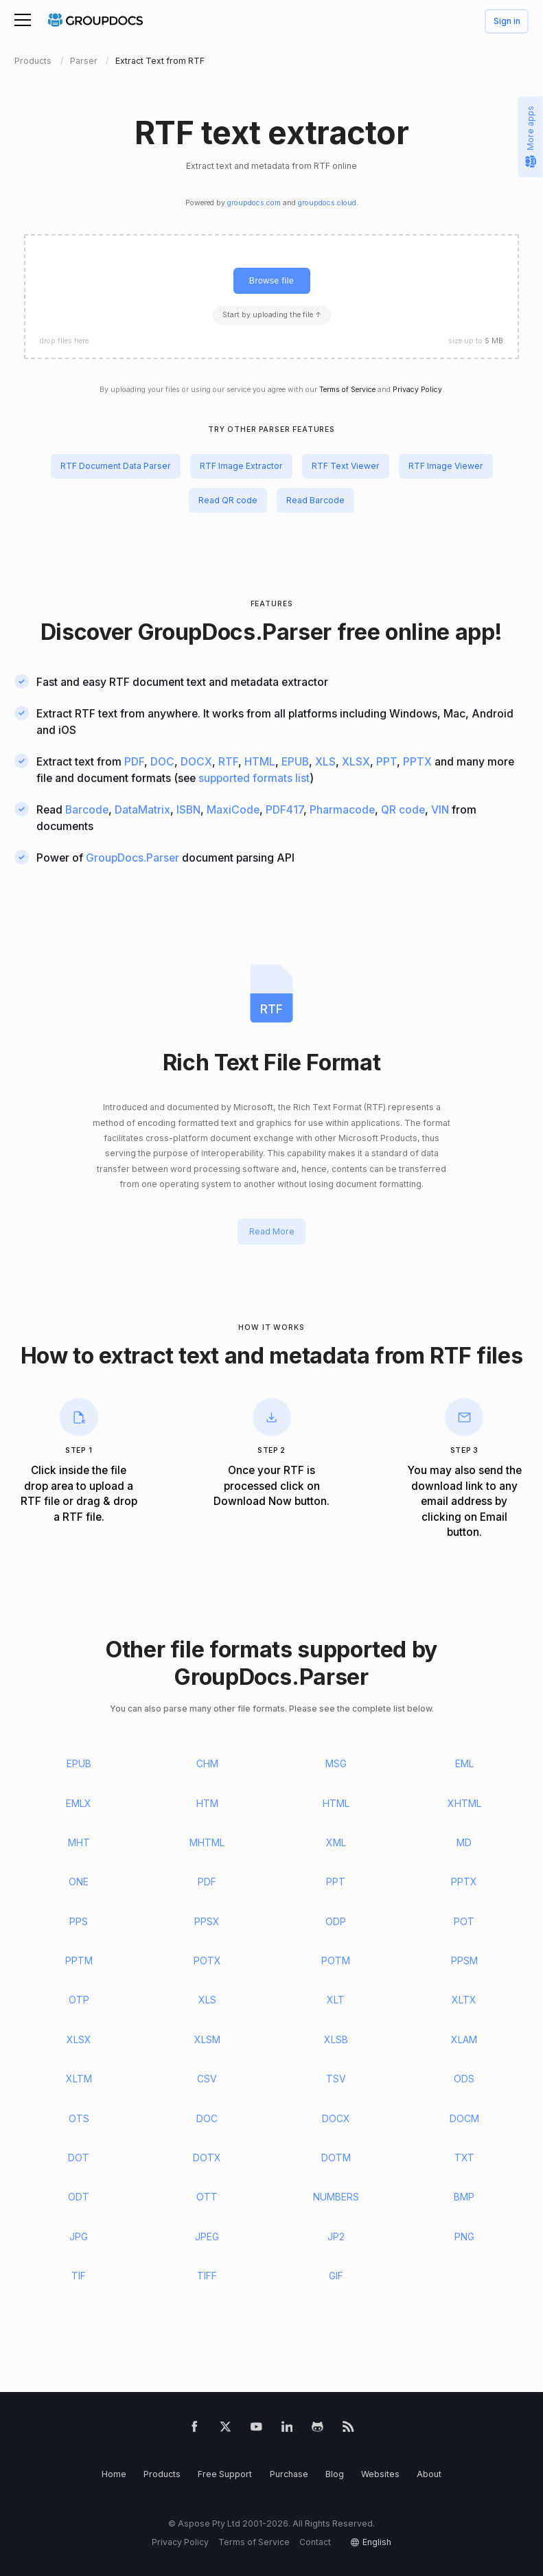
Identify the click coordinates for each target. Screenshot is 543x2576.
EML (464, 1763)
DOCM (464, 2118)
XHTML (464, 1803)
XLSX (356, 761)
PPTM (79, 1960)
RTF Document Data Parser (115, 466)
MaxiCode (233, 809)
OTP (79, 1999)
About (429, 2474)
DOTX (207, 2157)
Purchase (289, 2474)
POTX (207, 1960)
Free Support (225, 2474)
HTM (207, 1803)
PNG (464, 2236)
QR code (403, 809)
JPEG (207, 2236)
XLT (336, 1999)
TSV (336, 2078)
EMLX (78, 1803)
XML (336, 1842)
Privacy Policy (417, 389)
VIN (440, 809)
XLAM (464, 2039)
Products (162, 2474)
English (376, 2542)
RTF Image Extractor (241, 466)
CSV (207, 2078)
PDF (134, 761)
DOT (78, 2157)
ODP (335, 1921)
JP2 (336, 2236)
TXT (464, 2157)
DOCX (196, 761)
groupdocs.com (254, 202)
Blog (334, 2474)
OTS (79, 2118)
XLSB (336, 2039)
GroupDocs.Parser (235, 632)
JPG (78, 2236)
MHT (79, 1842)
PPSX (207, 1921)
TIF (78, 2275)
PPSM (464, 1960)
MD (464, 1842)
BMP (464, 2197)
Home (114, 2474)
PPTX (417, 761)
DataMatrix (142, 809)
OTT (207, 2197)
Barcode (86, 809)
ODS (464, 2078)
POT (464, 1921)
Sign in (507, 21)
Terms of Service (347, 389)
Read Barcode (315, 500)
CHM (207, 1763)
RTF (228, 761)
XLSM (207, 2039)
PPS (78, 1921)
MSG (336, 1763)
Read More (271, 1232)
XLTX (464, 1999)
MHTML (206, 1842)
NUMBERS (336, 2197)
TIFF (207, 2275)
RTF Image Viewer (445, 466)
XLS (325, 761)
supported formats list (254, 778)
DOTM (336, 2157)
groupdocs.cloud (327, 202)
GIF (336, 2275)
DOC (162, 761)
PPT (386, 761)
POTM (335, 1960)
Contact (315, 2542)
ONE (79, 1881)
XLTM (79, 2078)
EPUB (295, 761)
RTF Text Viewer (346, 466)
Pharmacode (342, 809)
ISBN (188, 809)
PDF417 (284, 809)
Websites (380, 2474)
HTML (259, 761)
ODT (78, 2197)
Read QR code (227, 500)
